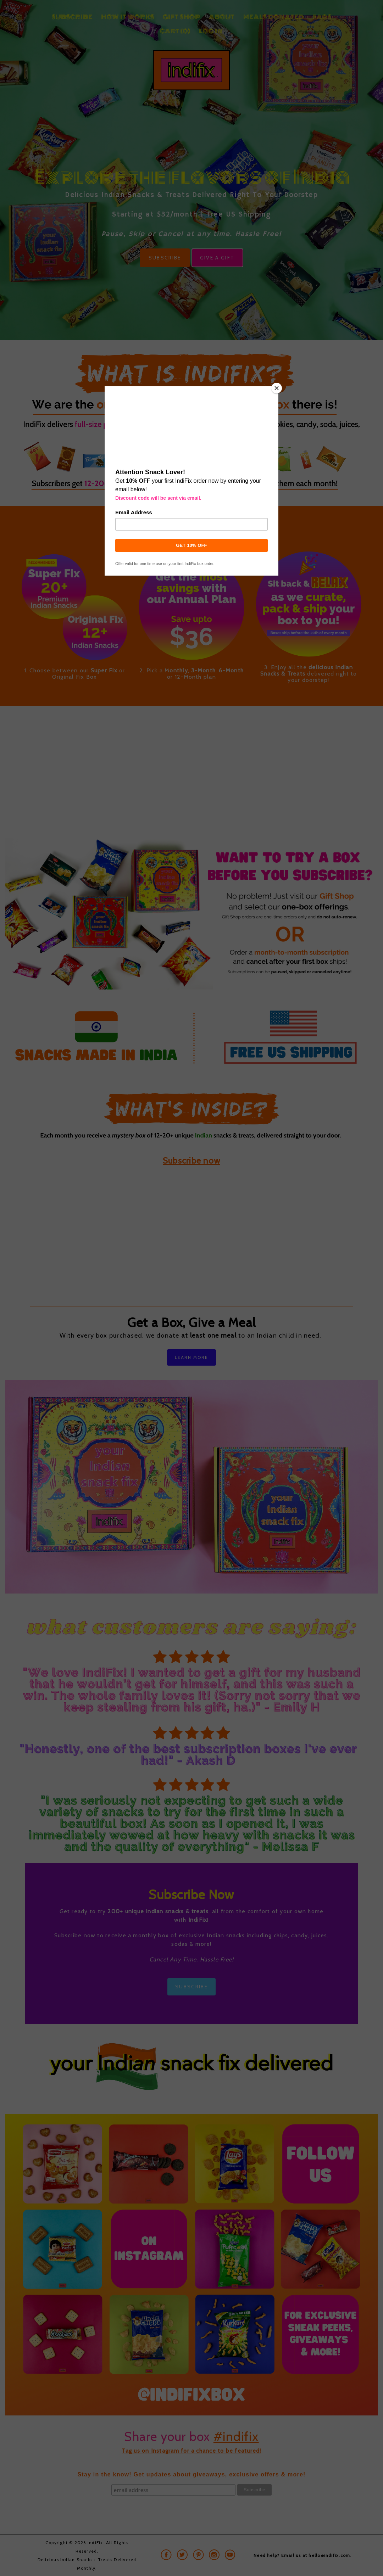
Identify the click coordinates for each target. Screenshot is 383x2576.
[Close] (276, 388)
